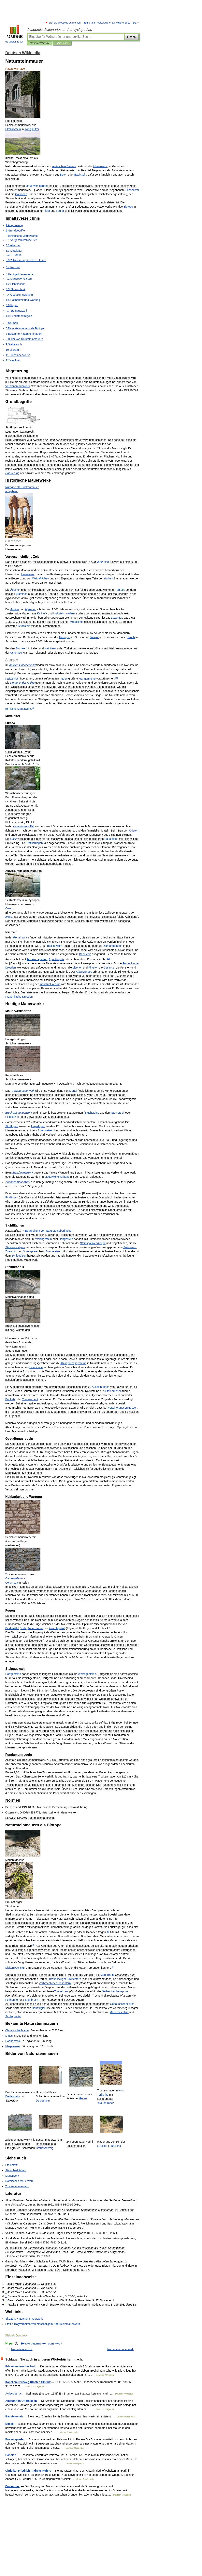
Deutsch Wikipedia (40, 43)
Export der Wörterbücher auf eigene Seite (107, 22)
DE (135, 22)
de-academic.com (14, 34)
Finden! (132, 37)
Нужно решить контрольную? (41, 2343)
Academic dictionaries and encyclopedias (59, 30)
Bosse (9, 2423)
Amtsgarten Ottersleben (21, 2400)
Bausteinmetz (14, 2416)
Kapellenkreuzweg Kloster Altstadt (28, 2382)
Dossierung (13, 2486)
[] (116, 677)
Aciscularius (13, 2393)
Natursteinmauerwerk (120, 2349)
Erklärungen (62, 43)
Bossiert (10, 2455)
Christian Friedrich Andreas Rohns (28, 2470)
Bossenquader (14, 2439)
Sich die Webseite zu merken (65, 22)
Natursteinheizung (22, 2349)
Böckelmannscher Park (20, 2366)
